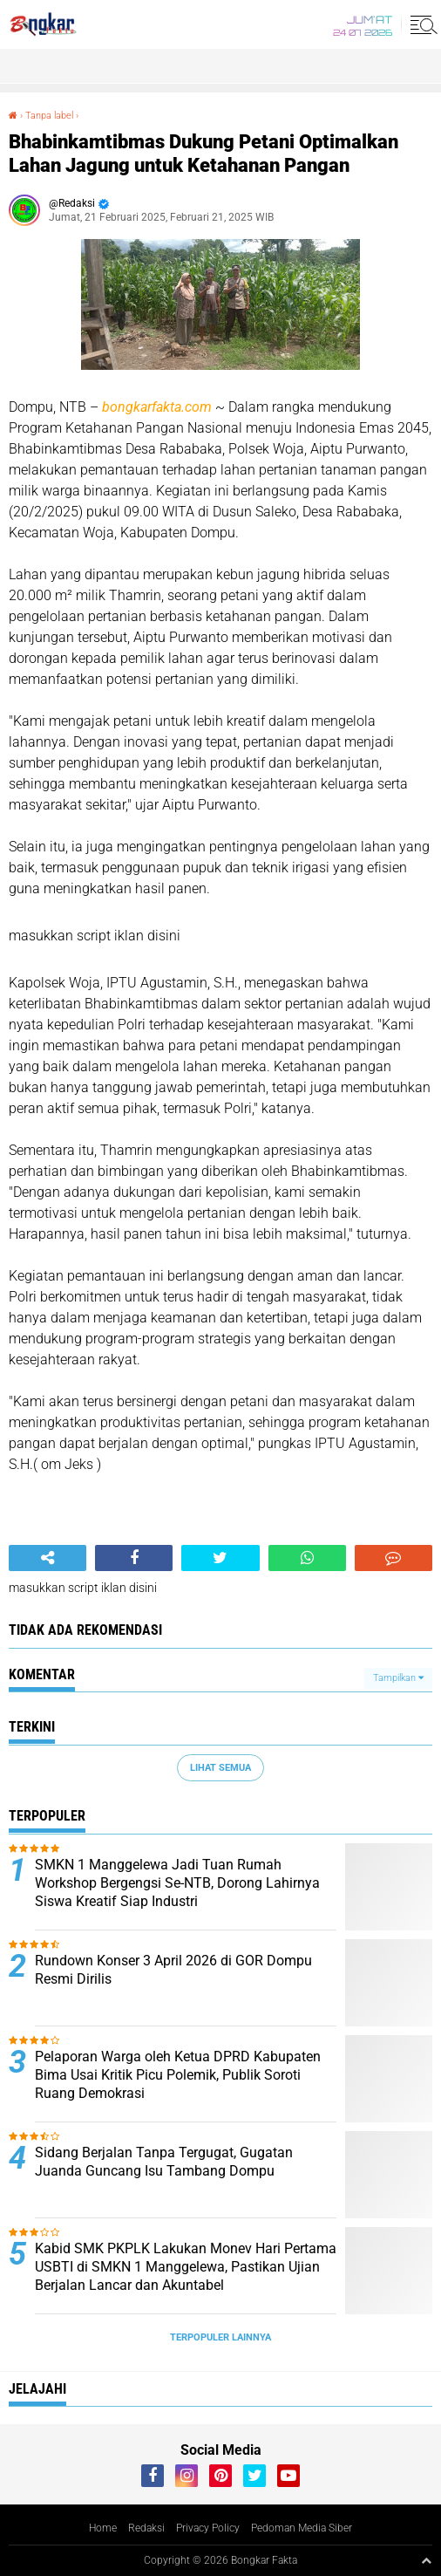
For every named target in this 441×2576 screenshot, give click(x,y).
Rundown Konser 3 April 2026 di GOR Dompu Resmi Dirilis (173, 1969)
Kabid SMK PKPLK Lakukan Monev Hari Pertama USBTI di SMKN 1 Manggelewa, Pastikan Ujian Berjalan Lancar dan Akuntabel (185, 2266)
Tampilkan (398, 1678)
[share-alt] (47, 1558)
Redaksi (146, 2528)
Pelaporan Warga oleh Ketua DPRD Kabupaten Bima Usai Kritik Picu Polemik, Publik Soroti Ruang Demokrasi (178, 2074)
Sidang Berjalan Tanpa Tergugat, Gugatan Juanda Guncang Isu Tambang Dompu (164, 2161)
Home (103, 2528)
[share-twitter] (220, 1558)
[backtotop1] (426, 2560)
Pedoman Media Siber (301, 2528)
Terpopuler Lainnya (220, 2337)
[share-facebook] (134, 1558)
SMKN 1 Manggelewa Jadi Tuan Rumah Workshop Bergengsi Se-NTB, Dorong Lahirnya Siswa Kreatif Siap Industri (177, 1883)
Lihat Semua (220, 1767)
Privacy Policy (208, 2528)
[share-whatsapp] (307, 1558)
